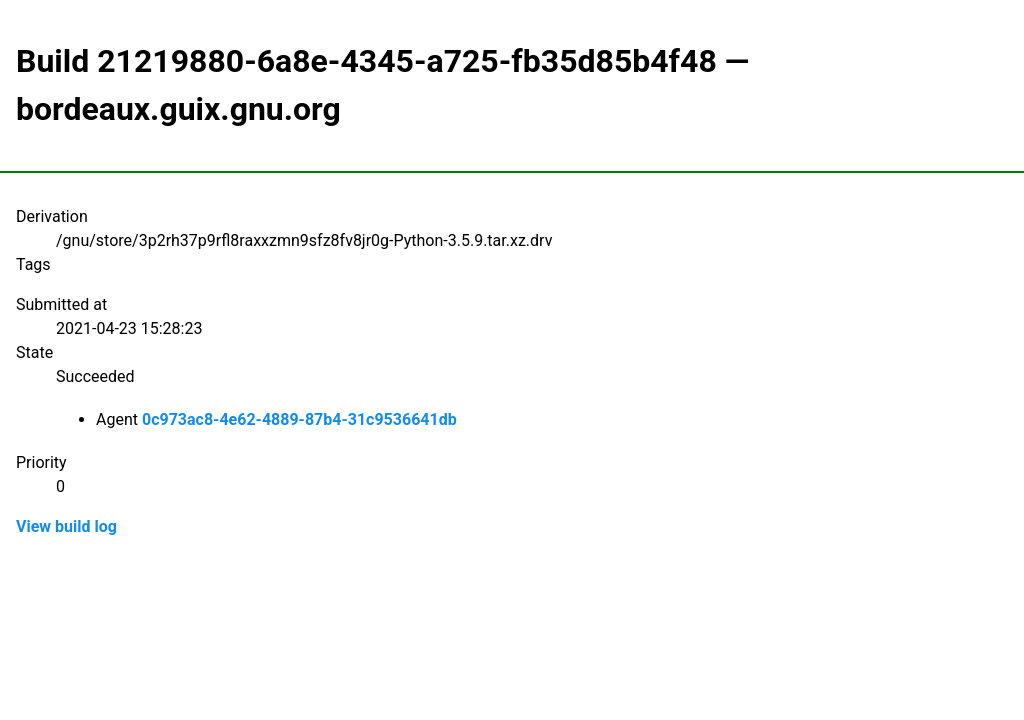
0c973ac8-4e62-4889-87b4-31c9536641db (299, 419)
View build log (66, 526)
